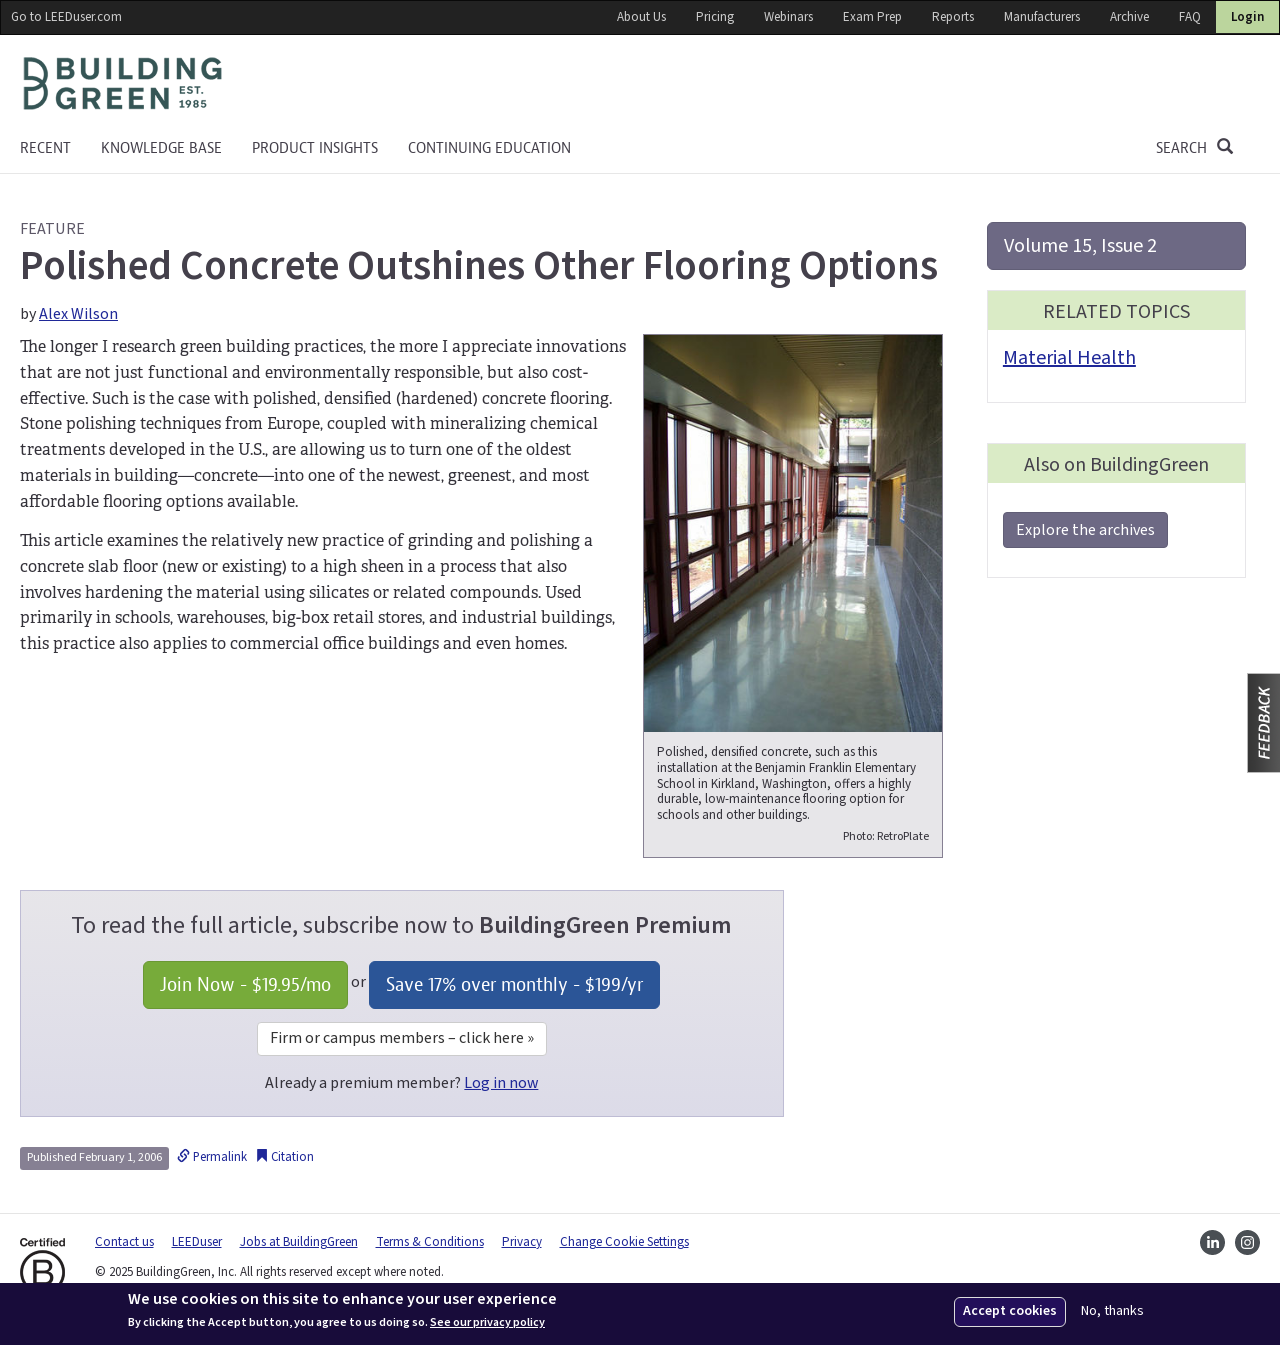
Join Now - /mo (245, 984)
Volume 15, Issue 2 (1080, 246)
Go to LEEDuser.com (66, 17)
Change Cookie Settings (624, 1242)
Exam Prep (872, 17)
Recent (45, 148)
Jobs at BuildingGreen (299, 1242)
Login (1247, 17)
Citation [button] (284, 1157)
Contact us (124, 1242)
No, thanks (1112, 1311)
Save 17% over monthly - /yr (514, 984)
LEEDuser (197, 1242)
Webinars (788, 17)
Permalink (212, 1157)
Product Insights (315, 148)
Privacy (522, 1242)
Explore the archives (1085, 530)
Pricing (715, 17)
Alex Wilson (78, 314)
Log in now (501, 1083)
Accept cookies (1010, 1311)
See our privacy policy (487, 1323)
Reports (953, 17)
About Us (641, 17)
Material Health (1069, 358)
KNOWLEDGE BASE (161, 148)
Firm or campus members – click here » (402, 1038)
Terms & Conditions (430, 1242)
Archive (1129, 17)
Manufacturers (1042, 17)
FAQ (1190, 17)
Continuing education (489, 148)
